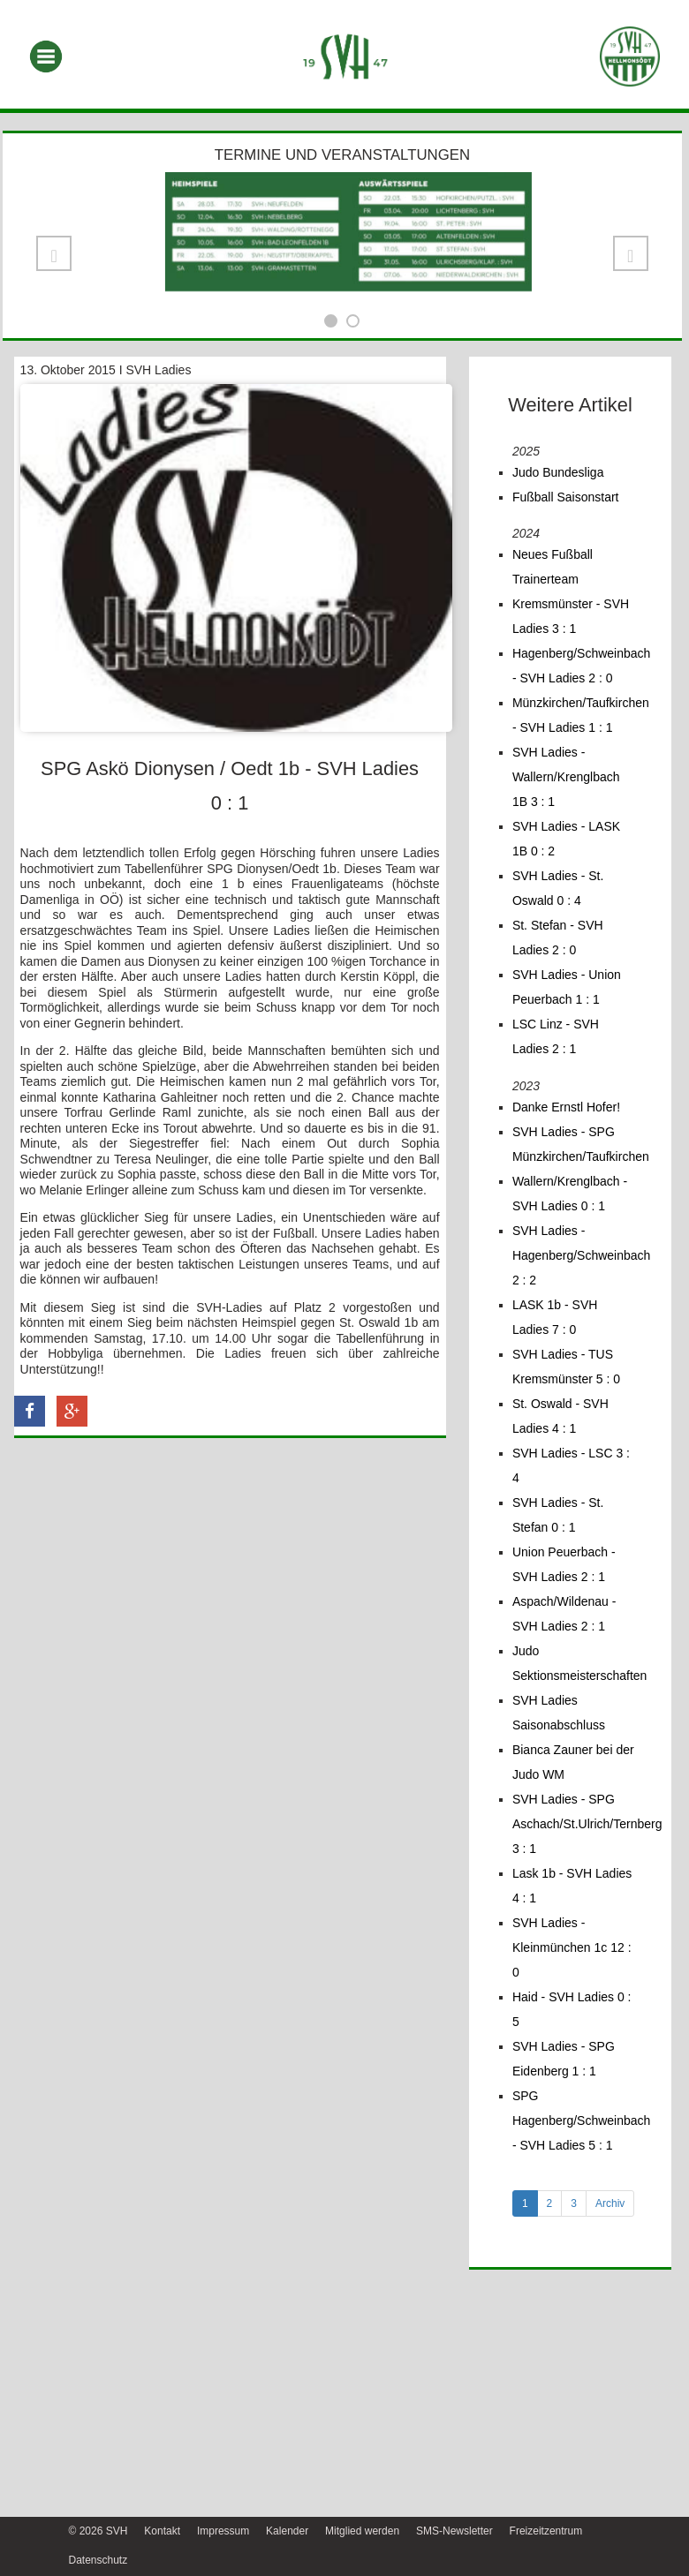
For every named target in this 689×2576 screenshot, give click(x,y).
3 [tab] (574, 2203)
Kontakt (162, 2531)
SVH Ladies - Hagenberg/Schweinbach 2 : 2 (581, 1255)
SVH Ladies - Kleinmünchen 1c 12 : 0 (572, 1947)
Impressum (223, 2531)
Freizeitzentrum (546, 2531)
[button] (54, 253)
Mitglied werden (362, 2531)
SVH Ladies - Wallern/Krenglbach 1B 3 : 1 (566, 777)
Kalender (287, 2531)
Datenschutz (98, 2560)
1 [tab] (525, 2203)
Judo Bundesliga (558, 472)
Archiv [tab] (610, 2203)
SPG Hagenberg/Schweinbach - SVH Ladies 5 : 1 (581, 2120)
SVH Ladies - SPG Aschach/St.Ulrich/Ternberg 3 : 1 (587, 1824)
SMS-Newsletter (454, 2531)
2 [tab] (550, 2203)
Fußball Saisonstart (565, 497)
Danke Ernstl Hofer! (566, 1107)
